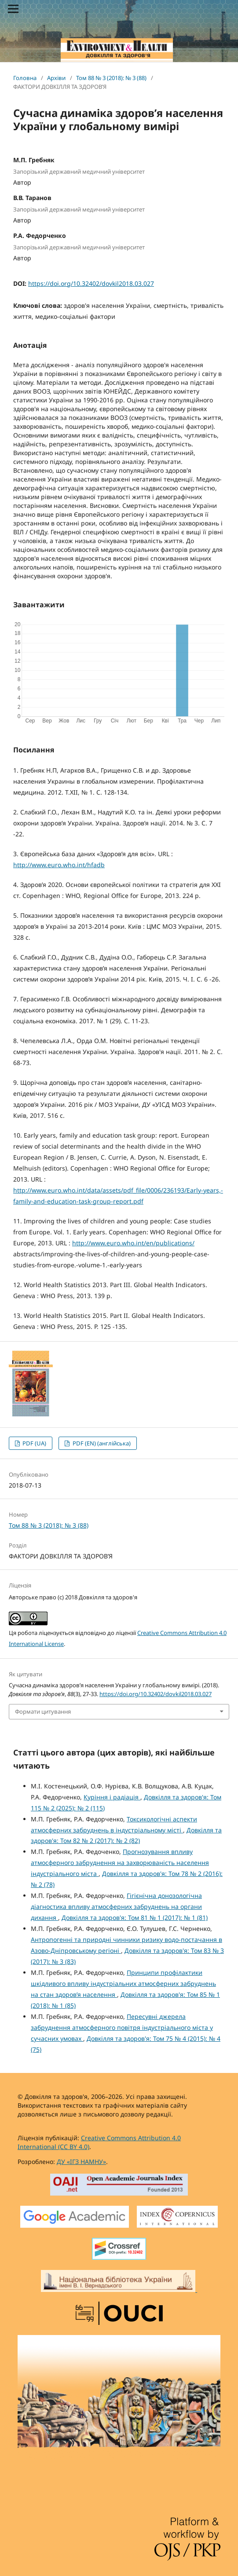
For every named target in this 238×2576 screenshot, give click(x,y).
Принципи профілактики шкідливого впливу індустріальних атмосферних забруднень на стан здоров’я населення (123, 1983)
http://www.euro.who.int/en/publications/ (133, 1243)
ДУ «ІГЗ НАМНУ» (81, 2161)
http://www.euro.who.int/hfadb (59, 865)
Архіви (56, 78)
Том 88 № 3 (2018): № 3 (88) (111, 78)
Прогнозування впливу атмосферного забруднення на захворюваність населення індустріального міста (120, 1862)
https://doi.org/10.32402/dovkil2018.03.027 (91, 283)
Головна (25, 78)
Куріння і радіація (112, 1797)
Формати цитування (43, 1711)
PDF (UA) (33, 1443)
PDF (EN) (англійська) (101, 1443)
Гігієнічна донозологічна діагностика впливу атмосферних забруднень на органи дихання (116, 1906)
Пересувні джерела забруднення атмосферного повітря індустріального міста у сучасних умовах (122, 2027)
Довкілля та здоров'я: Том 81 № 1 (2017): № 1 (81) (135, 1917)
